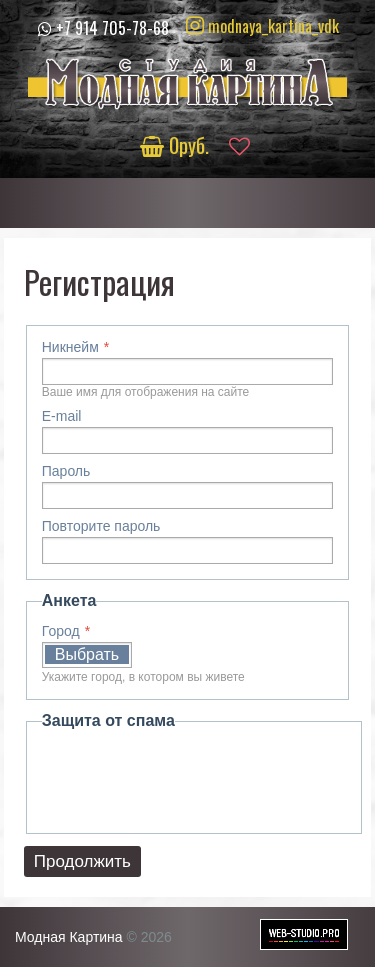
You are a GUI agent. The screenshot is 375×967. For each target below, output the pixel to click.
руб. (177, 144)
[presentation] (194, 779)
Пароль (66, 471)
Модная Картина (69, 937)
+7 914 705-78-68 (112, 28)
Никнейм (70, 347)
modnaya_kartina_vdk (262, 26)
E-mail (62, 416)
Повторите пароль (101, 526)
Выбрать (87, 654)
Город (61, 631)
